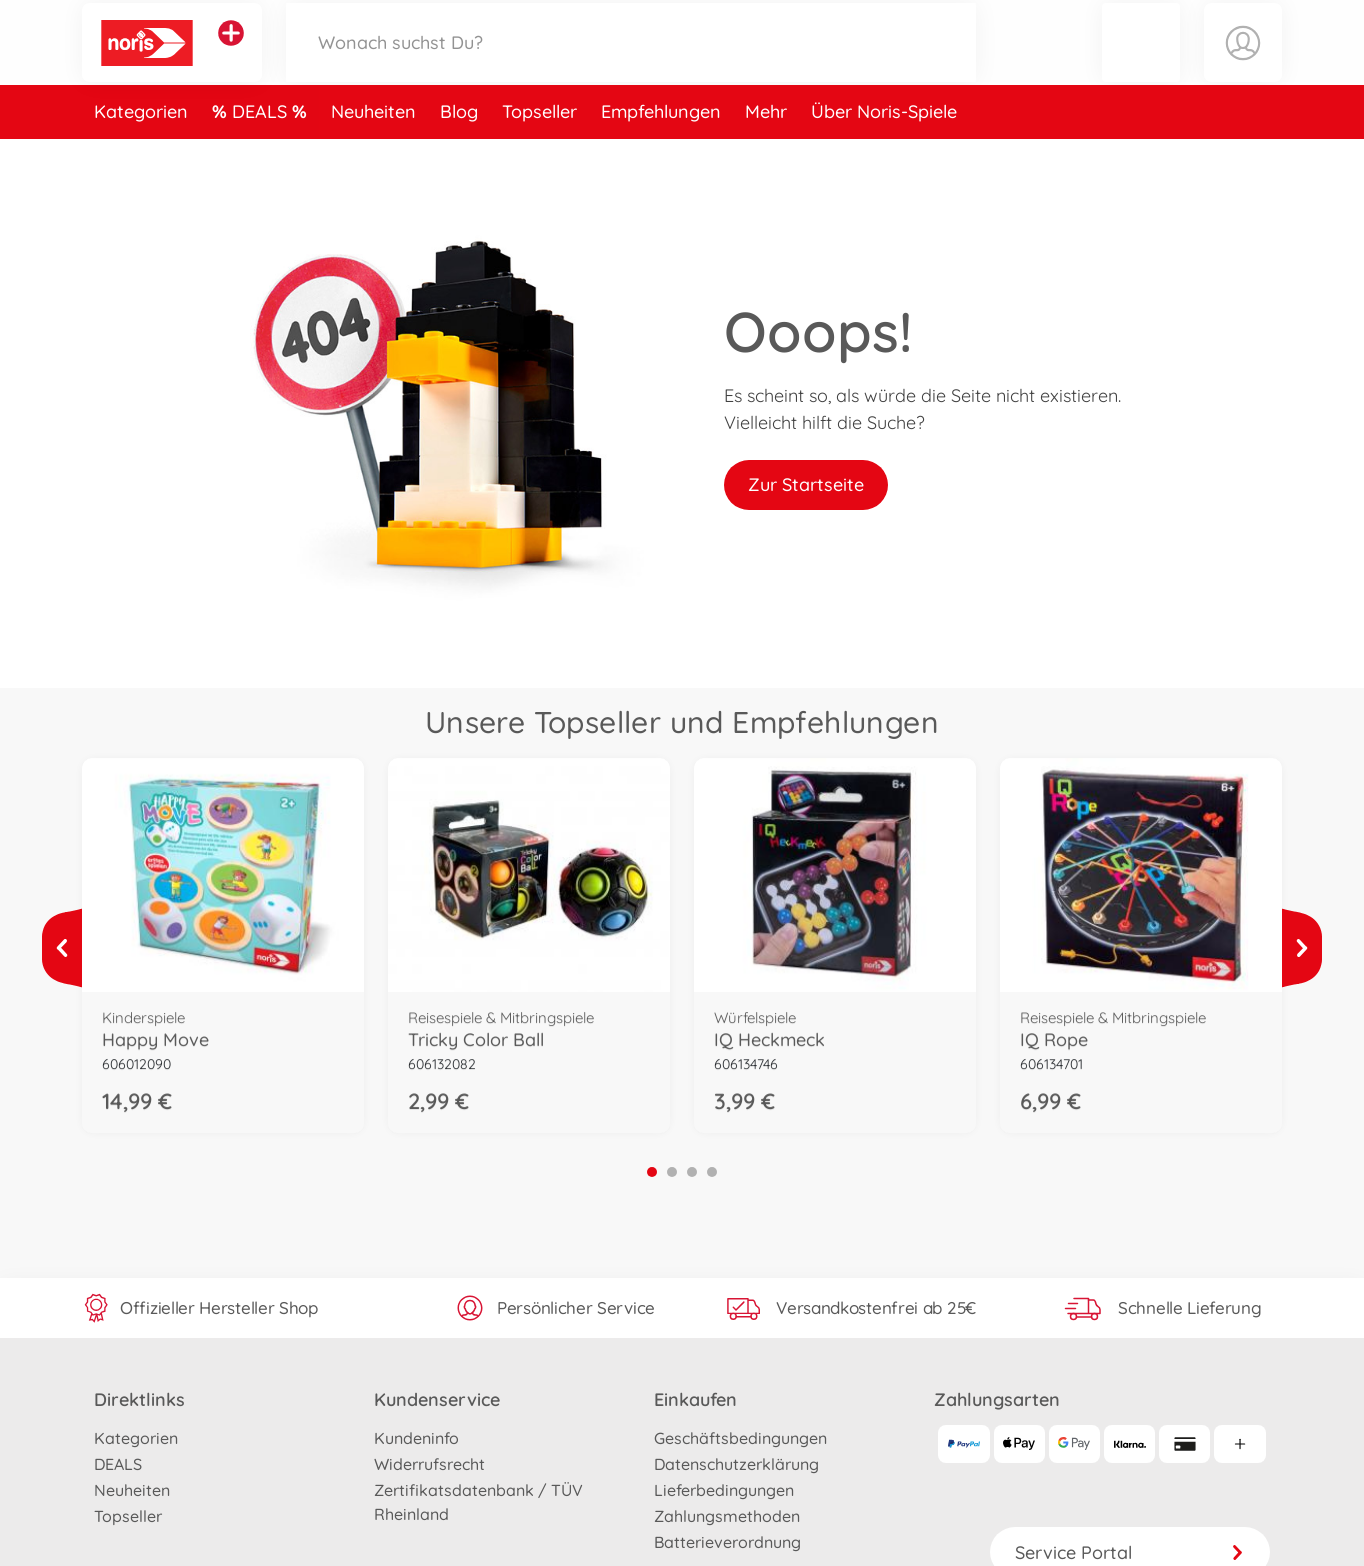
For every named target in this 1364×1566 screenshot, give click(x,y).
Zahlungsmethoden (727, 1516)
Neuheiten (373, 153)
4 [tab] (712, 1172)
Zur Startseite (806, 484)
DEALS (262, 153)
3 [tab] (692, 1172)
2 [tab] (672, 1172)
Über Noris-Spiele (884, 153)
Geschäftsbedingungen (740, 1438)
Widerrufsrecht (429, 1464)
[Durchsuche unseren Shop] (631, 63)
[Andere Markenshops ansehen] (231, 54)
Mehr (766, 153)
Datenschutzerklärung (736, 1464)
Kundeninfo (416, 1438)
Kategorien (141, 153)
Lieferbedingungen (724, 1490)
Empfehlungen (661, 153)
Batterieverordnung (727, 1542)
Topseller (539, 153)
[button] (1141, 63)
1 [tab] (652, 1172)
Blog (459, 153)
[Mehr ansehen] (62, 948)
